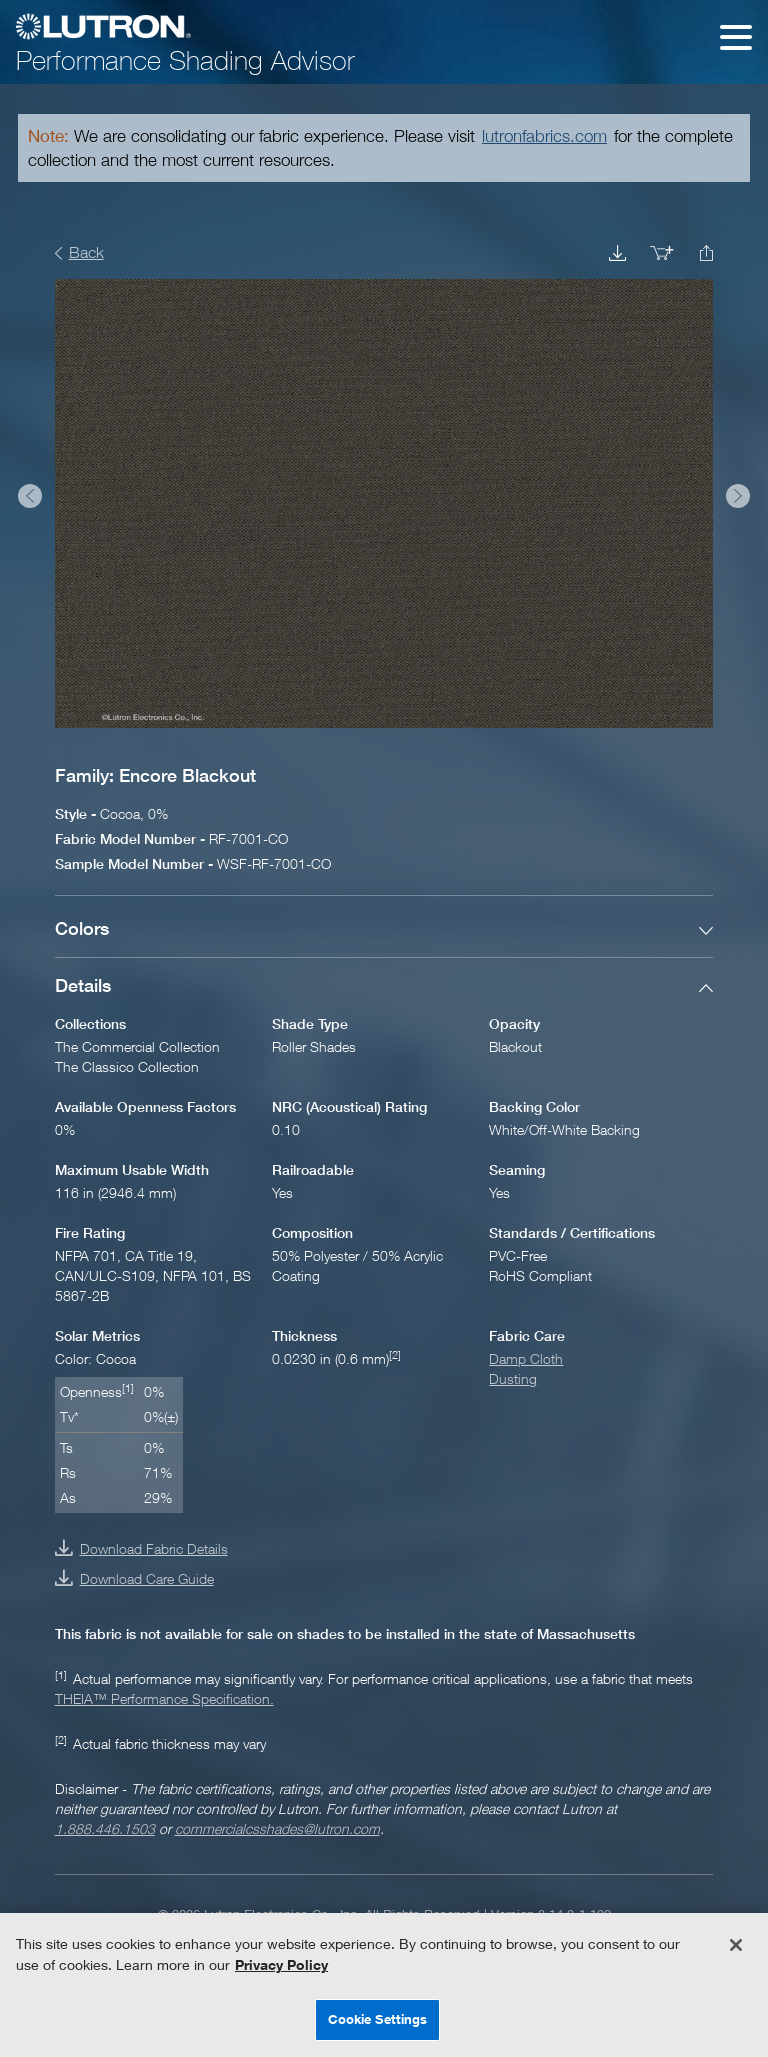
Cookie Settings (378, 2019)
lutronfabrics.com (544, 136)
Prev (30, 496)
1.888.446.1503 (105, 1828)
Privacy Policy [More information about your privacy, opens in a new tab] (281, 1964)
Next (738, 496)
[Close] (736, 1945)
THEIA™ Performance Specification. (164, 1698)
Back (86, 252)
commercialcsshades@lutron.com (277, 1828)
